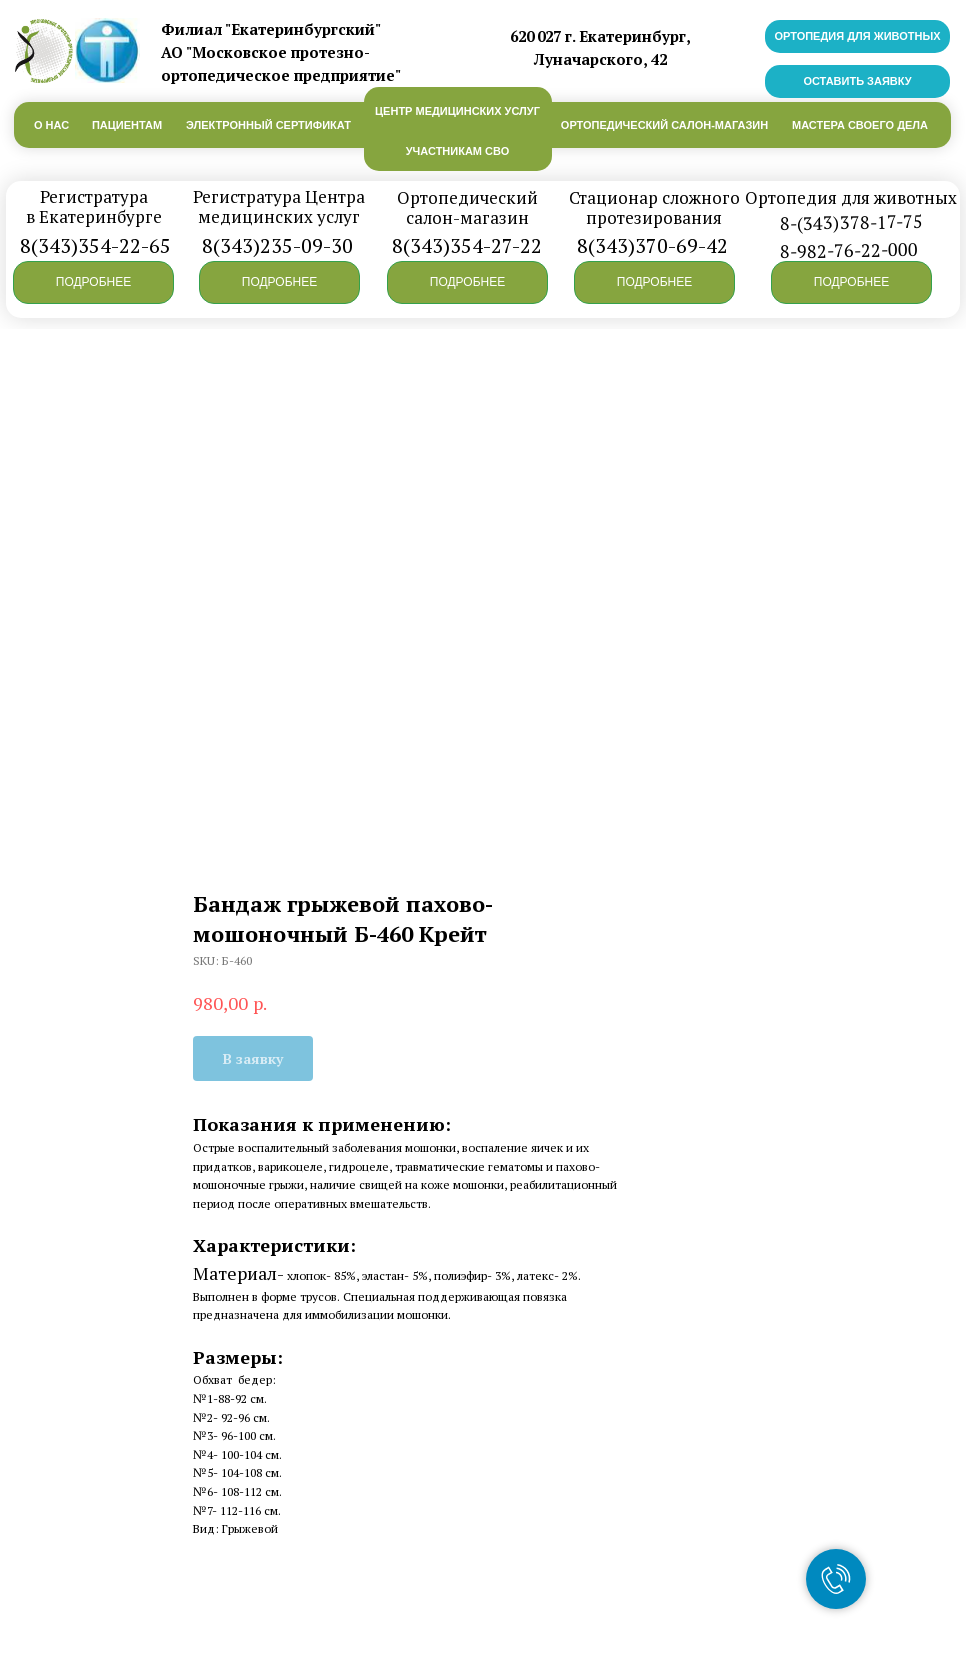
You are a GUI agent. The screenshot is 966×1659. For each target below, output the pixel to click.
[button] (93, 282)
